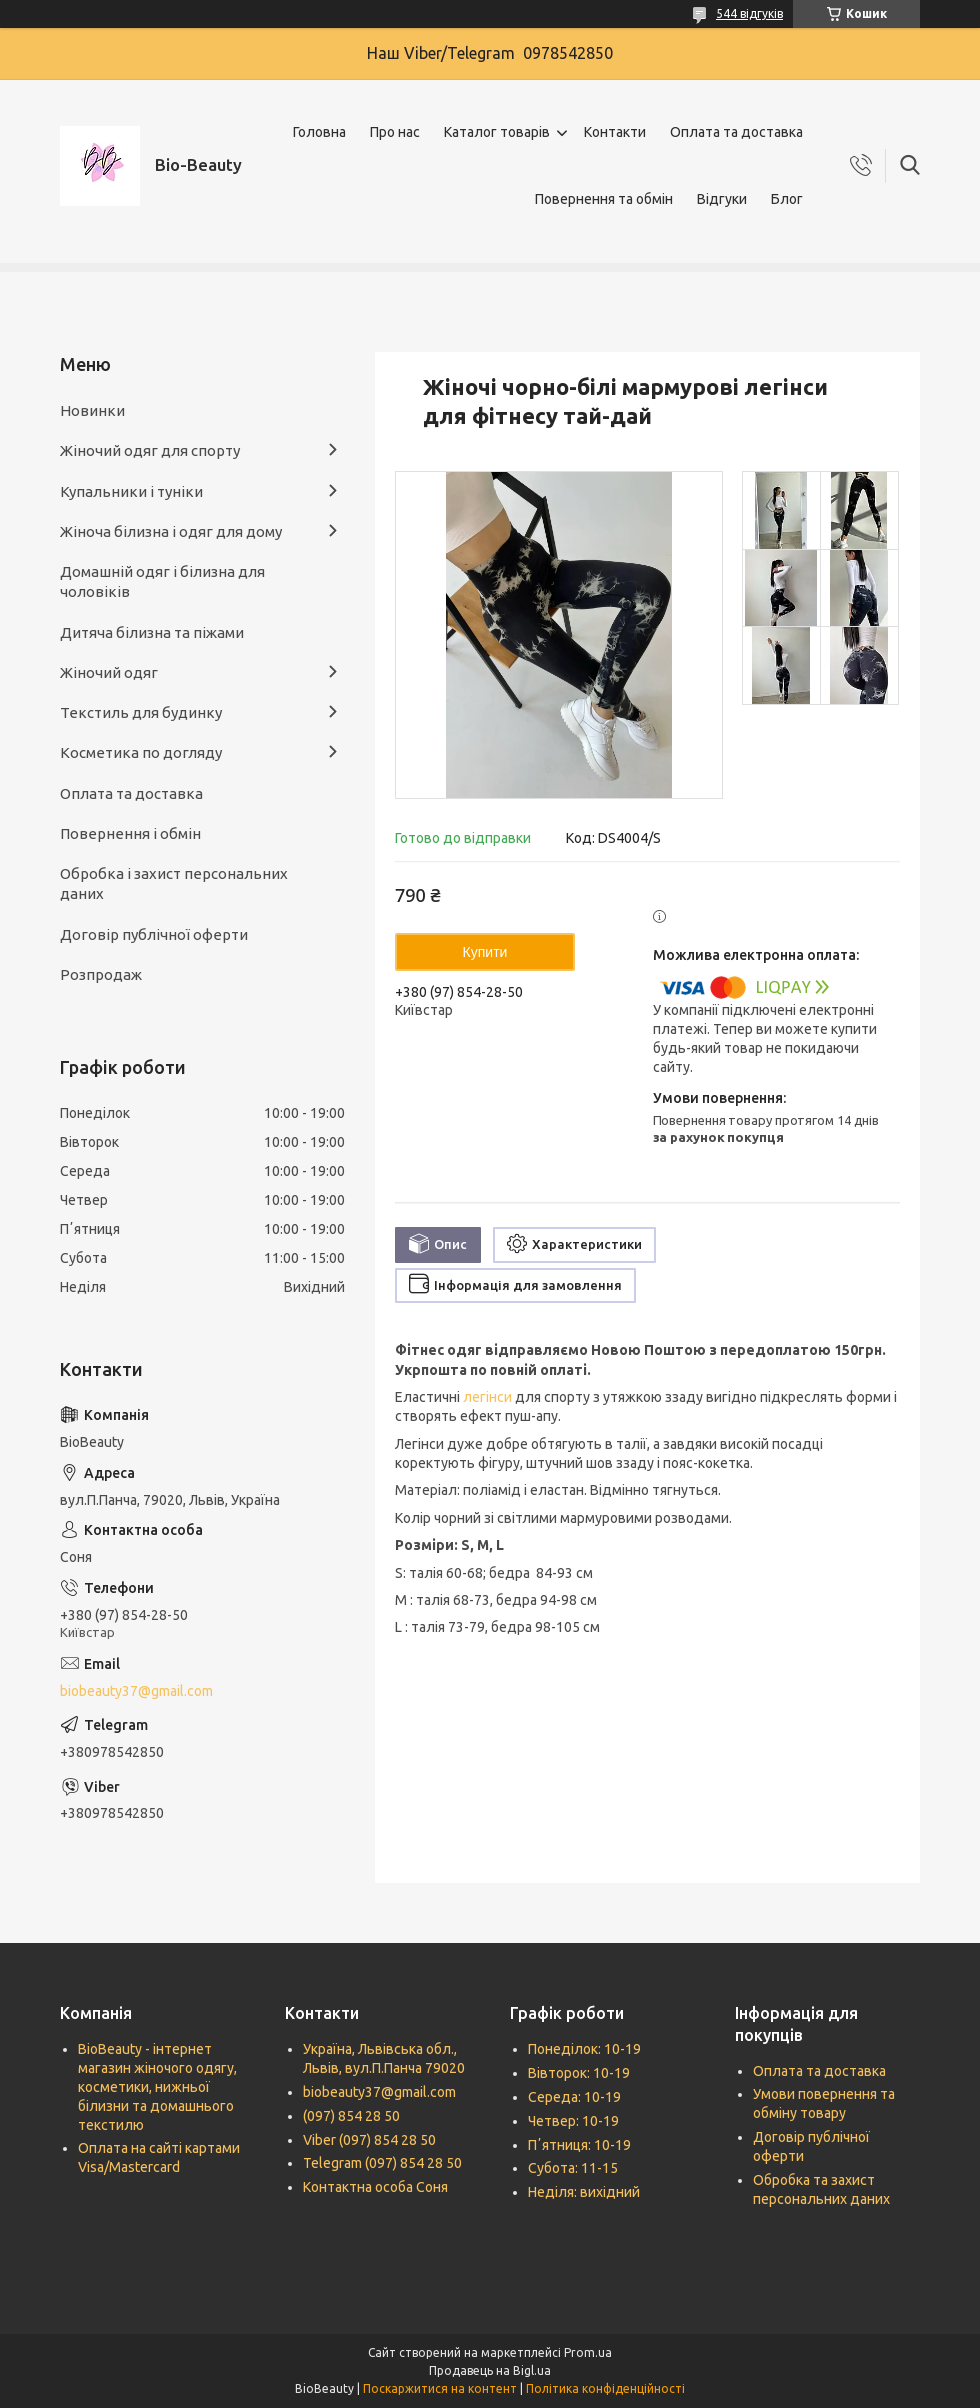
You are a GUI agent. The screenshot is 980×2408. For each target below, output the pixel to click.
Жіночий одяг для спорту (150, 450)
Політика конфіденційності (605, 2388)
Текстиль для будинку (141, 712)
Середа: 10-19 (574, 2097)
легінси (487, 1397)
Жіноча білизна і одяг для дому (171, 531)
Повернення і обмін (130, 833)
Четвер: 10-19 (573, 2121)
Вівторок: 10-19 (579, 2073)
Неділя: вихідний (584, 2192)
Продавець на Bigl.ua (490, 2370)
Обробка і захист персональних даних (174, 883)
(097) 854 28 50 (351, 2116)
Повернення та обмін (604, 199)
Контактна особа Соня (375, 2187)
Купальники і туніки (131, 491)
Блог (787, 199)
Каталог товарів (497, 132)
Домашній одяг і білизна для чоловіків (162, 581)
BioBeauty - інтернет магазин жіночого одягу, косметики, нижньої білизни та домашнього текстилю (157, 2087)
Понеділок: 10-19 (584, 2049)
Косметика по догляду (141, 752)
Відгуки (722, 199)
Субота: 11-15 (573, 2168)
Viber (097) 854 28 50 (369, 2140)
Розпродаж (101, 974)
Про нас (395, 132)
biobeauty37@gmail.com (136, 1691)
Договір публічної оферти (154, 934)
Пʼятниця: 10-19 (579, 2145)
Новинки (92, 410)
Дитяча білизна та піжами (152, 632)
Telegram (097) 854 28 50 (382, 2163)
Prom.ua (588, 2352)
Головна (319, 132)
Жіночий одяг (109, 672)
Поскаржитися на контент (440, 2388)
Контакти (615, 132)
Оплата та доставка (736, 132)
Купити (485, 952)
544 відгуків (749, 13)
